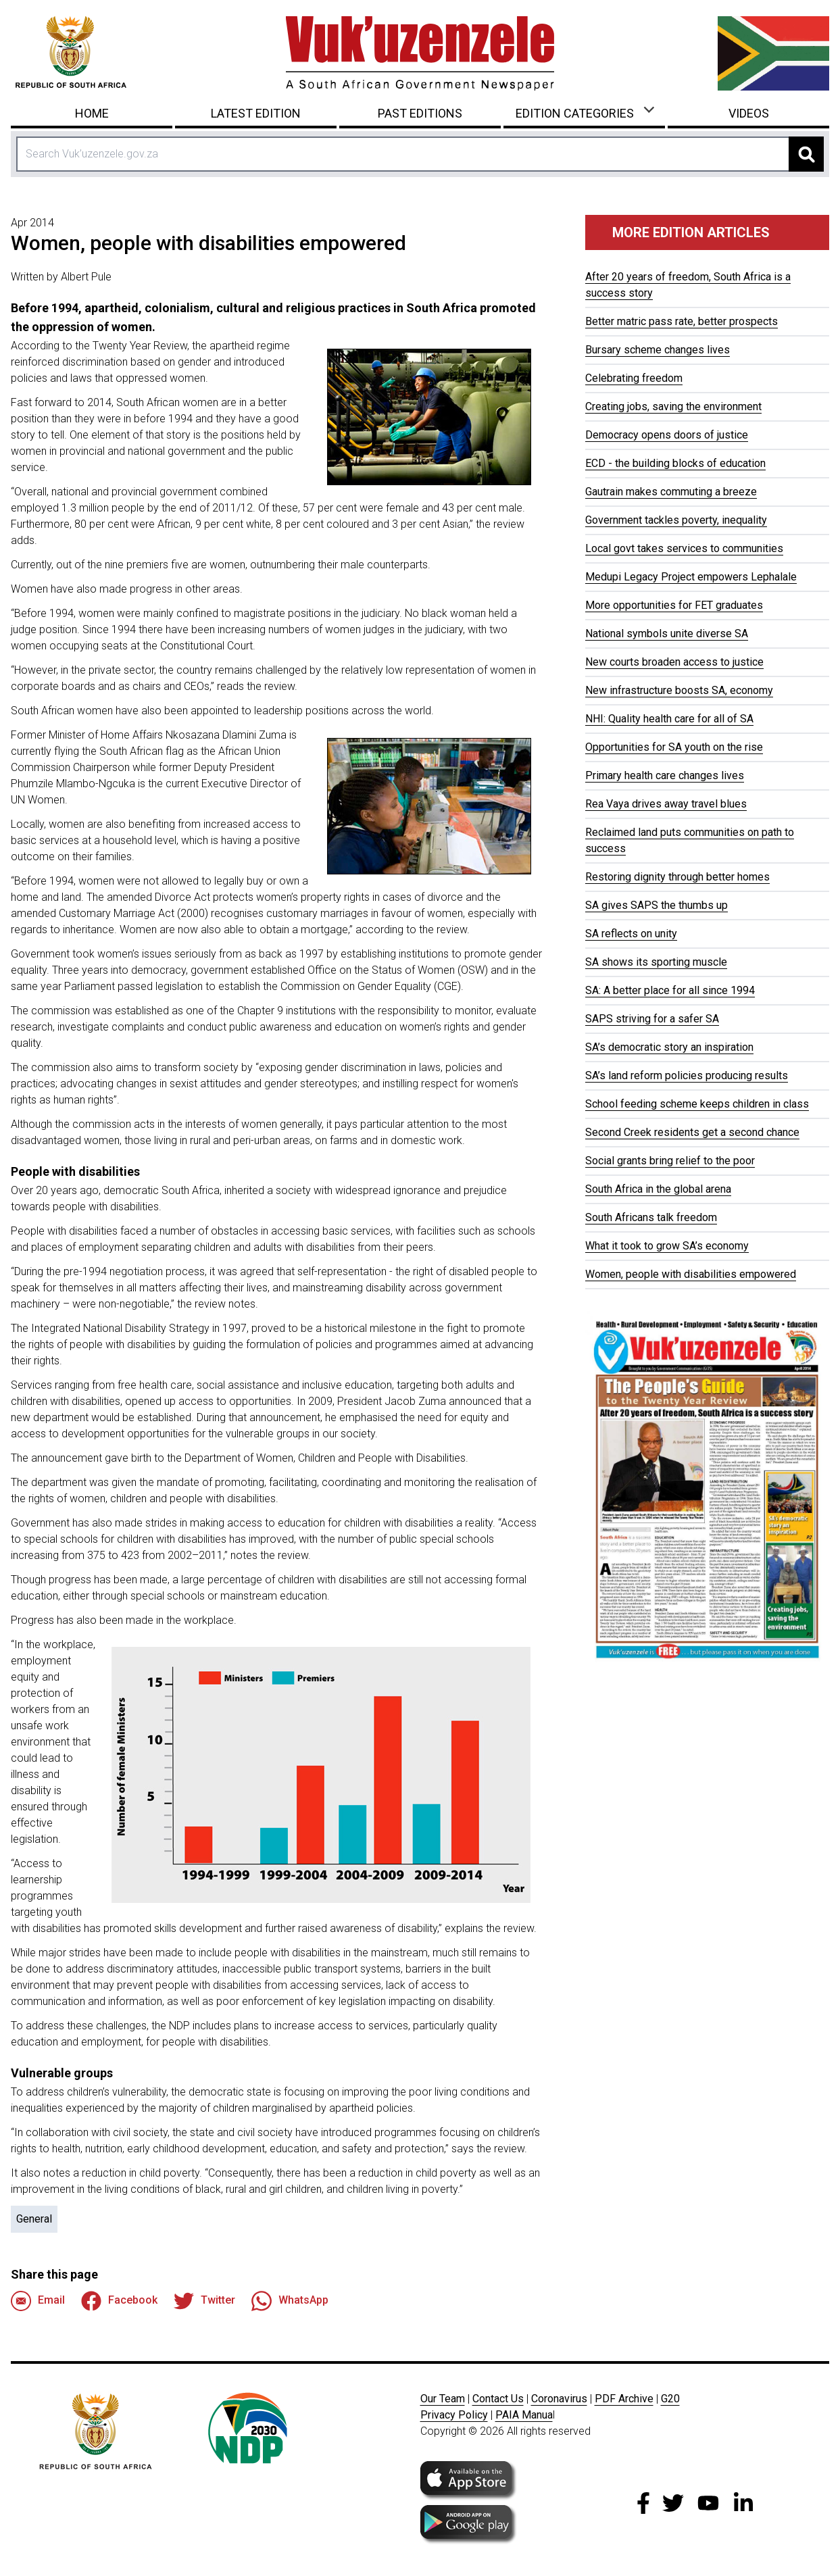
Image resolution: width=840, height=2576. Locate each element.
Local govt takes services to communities (684, 548)
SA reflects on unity (631, 933)
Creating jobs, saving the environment (673, 406)
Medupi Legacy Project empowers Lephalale (691, 576)
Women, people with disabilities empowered (690, 1274)
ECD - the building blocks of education (675, 463)
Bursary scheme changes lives (657, 349)
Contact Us (498, 2398)
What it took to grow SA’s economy (667, 1245)
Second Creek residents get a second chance (692, 1132)
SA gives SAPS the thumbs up (656, 905)
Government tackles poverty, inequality (676, 520)
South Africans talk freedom (651, 1217)
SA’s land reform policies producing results (686, 1075)
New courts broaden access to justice (674, 661)
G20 (670, 2398)
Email (38, 2301)
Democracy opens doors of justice (666, 434)
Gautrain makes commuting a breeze (671, 491)
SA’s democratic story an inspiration (669, 1047)
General (34, 2218)
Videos (748, 113)
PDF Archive (624, 2398)
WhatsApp (289, 2300)
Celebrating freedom (634, 378)
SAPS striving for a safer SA (652, 1018)
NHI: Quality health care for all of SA (669, 718)
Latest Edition (256, 113)
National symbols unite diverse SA (666, 633)
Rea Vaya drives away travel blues (666, 803)
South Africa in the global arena (658, 1189)
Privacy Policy (454, 2414)
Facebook (119, 2301)
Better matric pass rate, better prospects (681, 321)
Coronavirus (559, 2398)
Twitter (204, 2301)
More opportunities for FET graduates (674, 605)
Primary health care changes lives (664, 775)
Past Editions (420, 113)
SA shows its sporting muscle (656, 962)
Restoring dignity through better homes (677, 876)
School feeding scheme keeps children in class (697, 1103)
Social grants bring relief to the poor (670, 1160)
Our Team (442, 2398)
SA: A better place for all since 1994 (670, 990)
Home (92, 113)
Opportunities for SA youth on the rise (674, 747)
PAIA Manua (524, 2414)
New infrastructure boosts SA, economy (679, 690)
